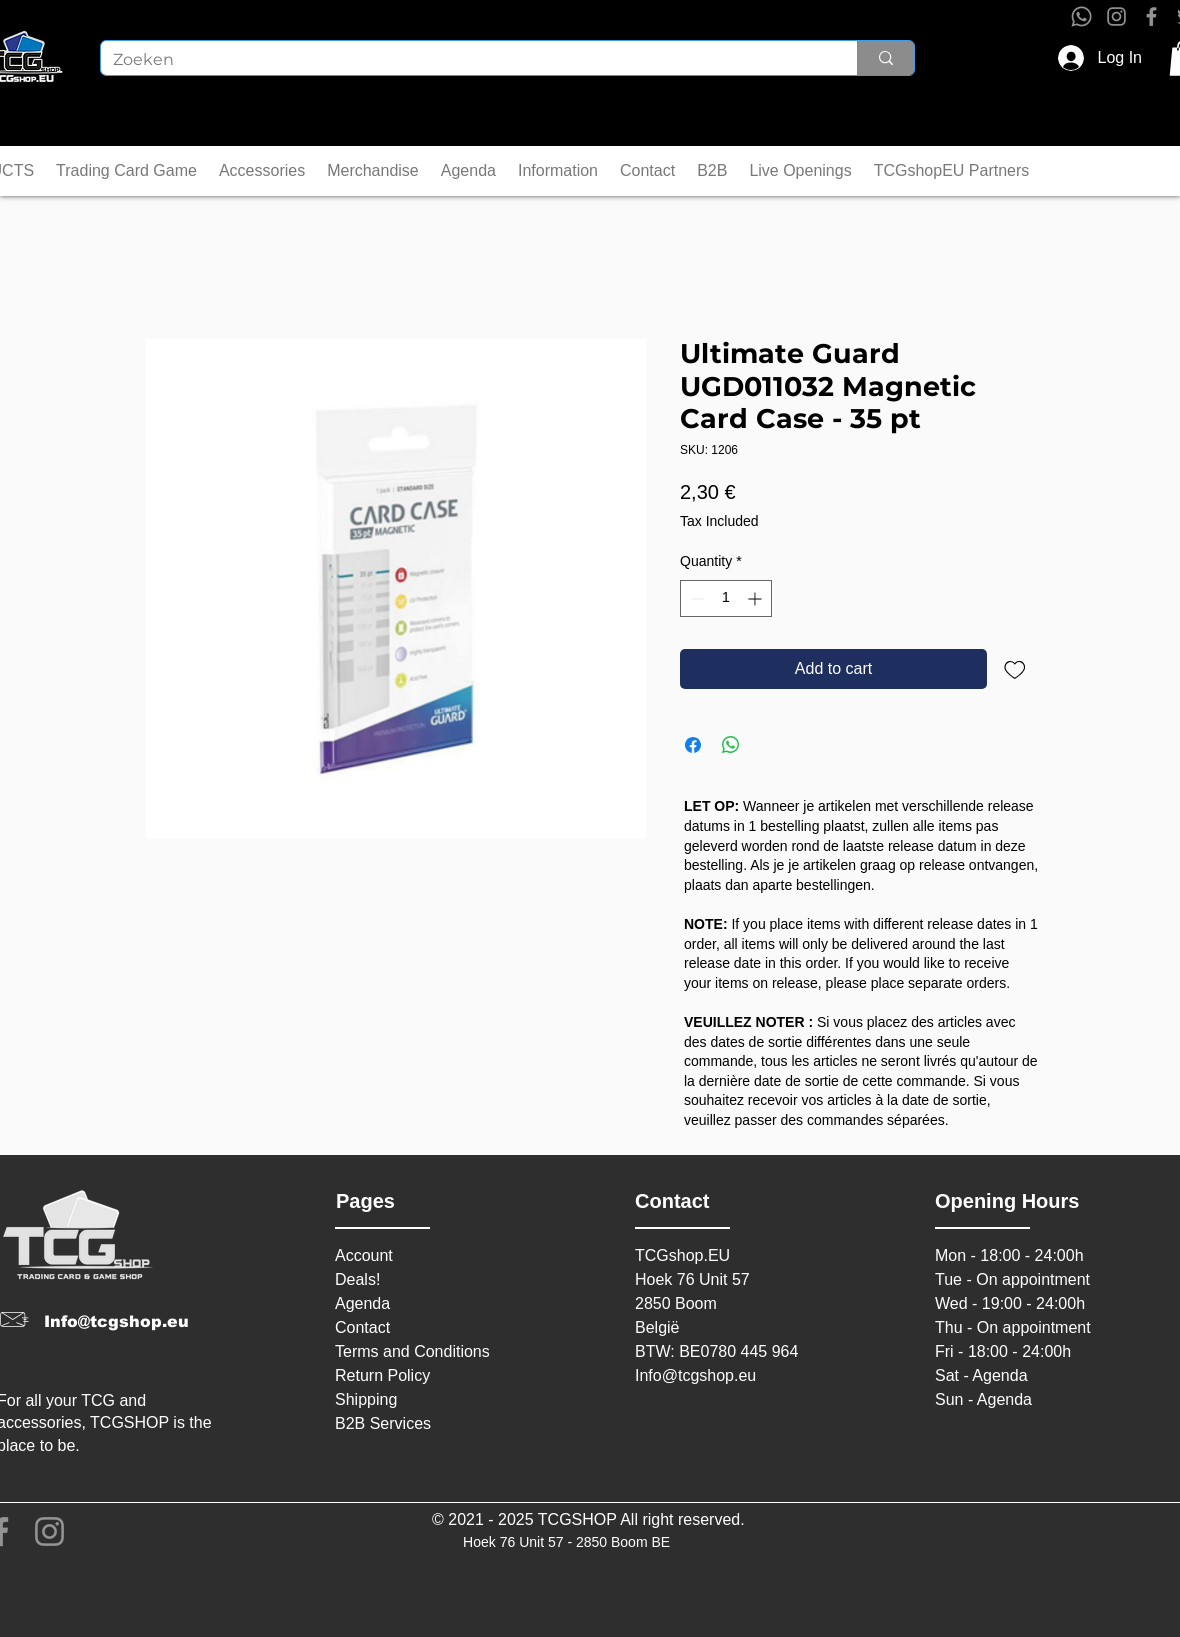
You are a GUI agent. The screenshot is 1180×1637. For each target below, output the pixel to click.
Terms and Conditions (412, 1351)
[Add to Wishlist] (1015, 669)
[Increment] (756, 598)
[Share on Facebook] (693, 745)
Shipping (366, 1399)
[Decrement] (695, 598)
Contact (362, 1327)
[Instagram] (1116, 16)
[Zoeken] (464, 60)
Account (364, 1255)
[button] (126, 171)
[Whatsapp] (1081, 16)
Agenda (362, 1303)
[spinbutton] (726, 598)
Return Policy (382, 1375)
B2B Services (383, 1423)
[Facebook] (1151, 16)
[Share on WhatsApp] (731, 745)
